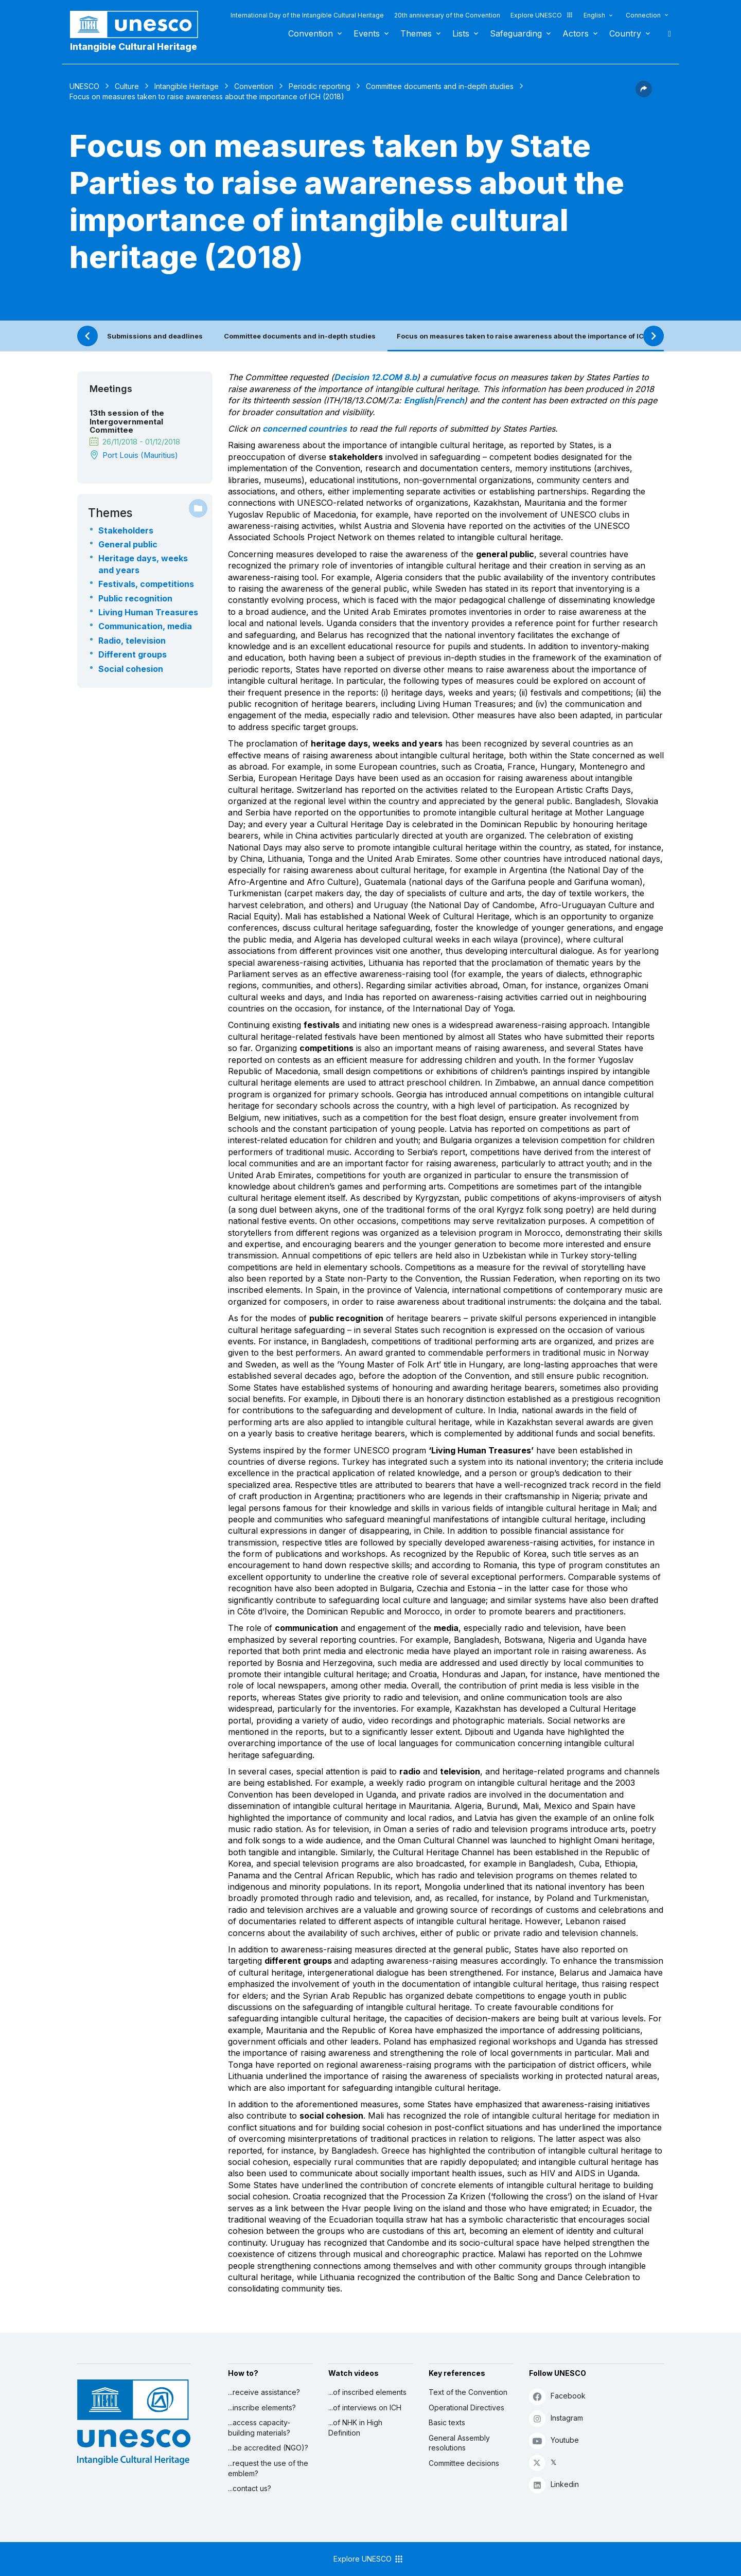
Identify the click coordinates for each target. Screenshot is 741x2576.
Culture (127, 86)
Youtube (554, 2440)
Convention (310, 33)
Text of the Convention (468, 2392)
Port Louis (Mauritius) (140, 455)
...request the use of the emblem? (268, 2468)
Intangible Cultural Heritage (133, 46)
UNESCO (84, 86)
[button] (644, 94)
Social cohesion (130, 669)
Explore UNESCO (541, 15)
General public (127, 544)
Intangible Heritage (186, 86)
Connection (643, 15)
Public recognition (135, 598)
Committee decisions (464, 2463)
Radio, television (132, 640)
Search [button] (666, 33)
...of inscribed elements (367, 2392)
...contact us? (249, 2488)
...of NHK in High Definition (355, 2427)
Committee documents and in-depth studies (440, 86)
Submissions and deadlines (155, 336)
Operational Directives (466, 2407)
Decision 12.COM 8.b (375, 377)
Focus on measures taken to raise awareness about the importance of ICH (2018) (535, 336)
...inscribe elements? (262, 2407)
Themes (416, 33)
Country (625, 33)
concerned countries (304, 428)
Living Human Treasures (148, 612)
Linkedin (554, 2485)
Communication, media (145, 626)
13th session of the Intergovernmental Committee (127, 421)
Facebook (557, 2396)
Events (367, 33)
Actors (575, 33)
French (450, 400)
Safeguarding (516, 33)
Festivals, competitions (146, 584)
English (594, 15)
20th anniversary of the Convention (447, 15)
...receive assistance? (264, 2392)
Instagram (556, 2418)
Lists (460, 33)
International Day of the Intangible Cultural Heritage (307, 15)
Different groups (132, 654)
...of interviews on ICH (364, 2407)
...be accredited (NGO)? (268, 2447)
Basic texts (447, 2422)
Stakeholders (125, 530)
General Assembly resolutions (459, 2443)
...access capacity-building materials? (259, 2427)
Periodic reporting (319, 86)
